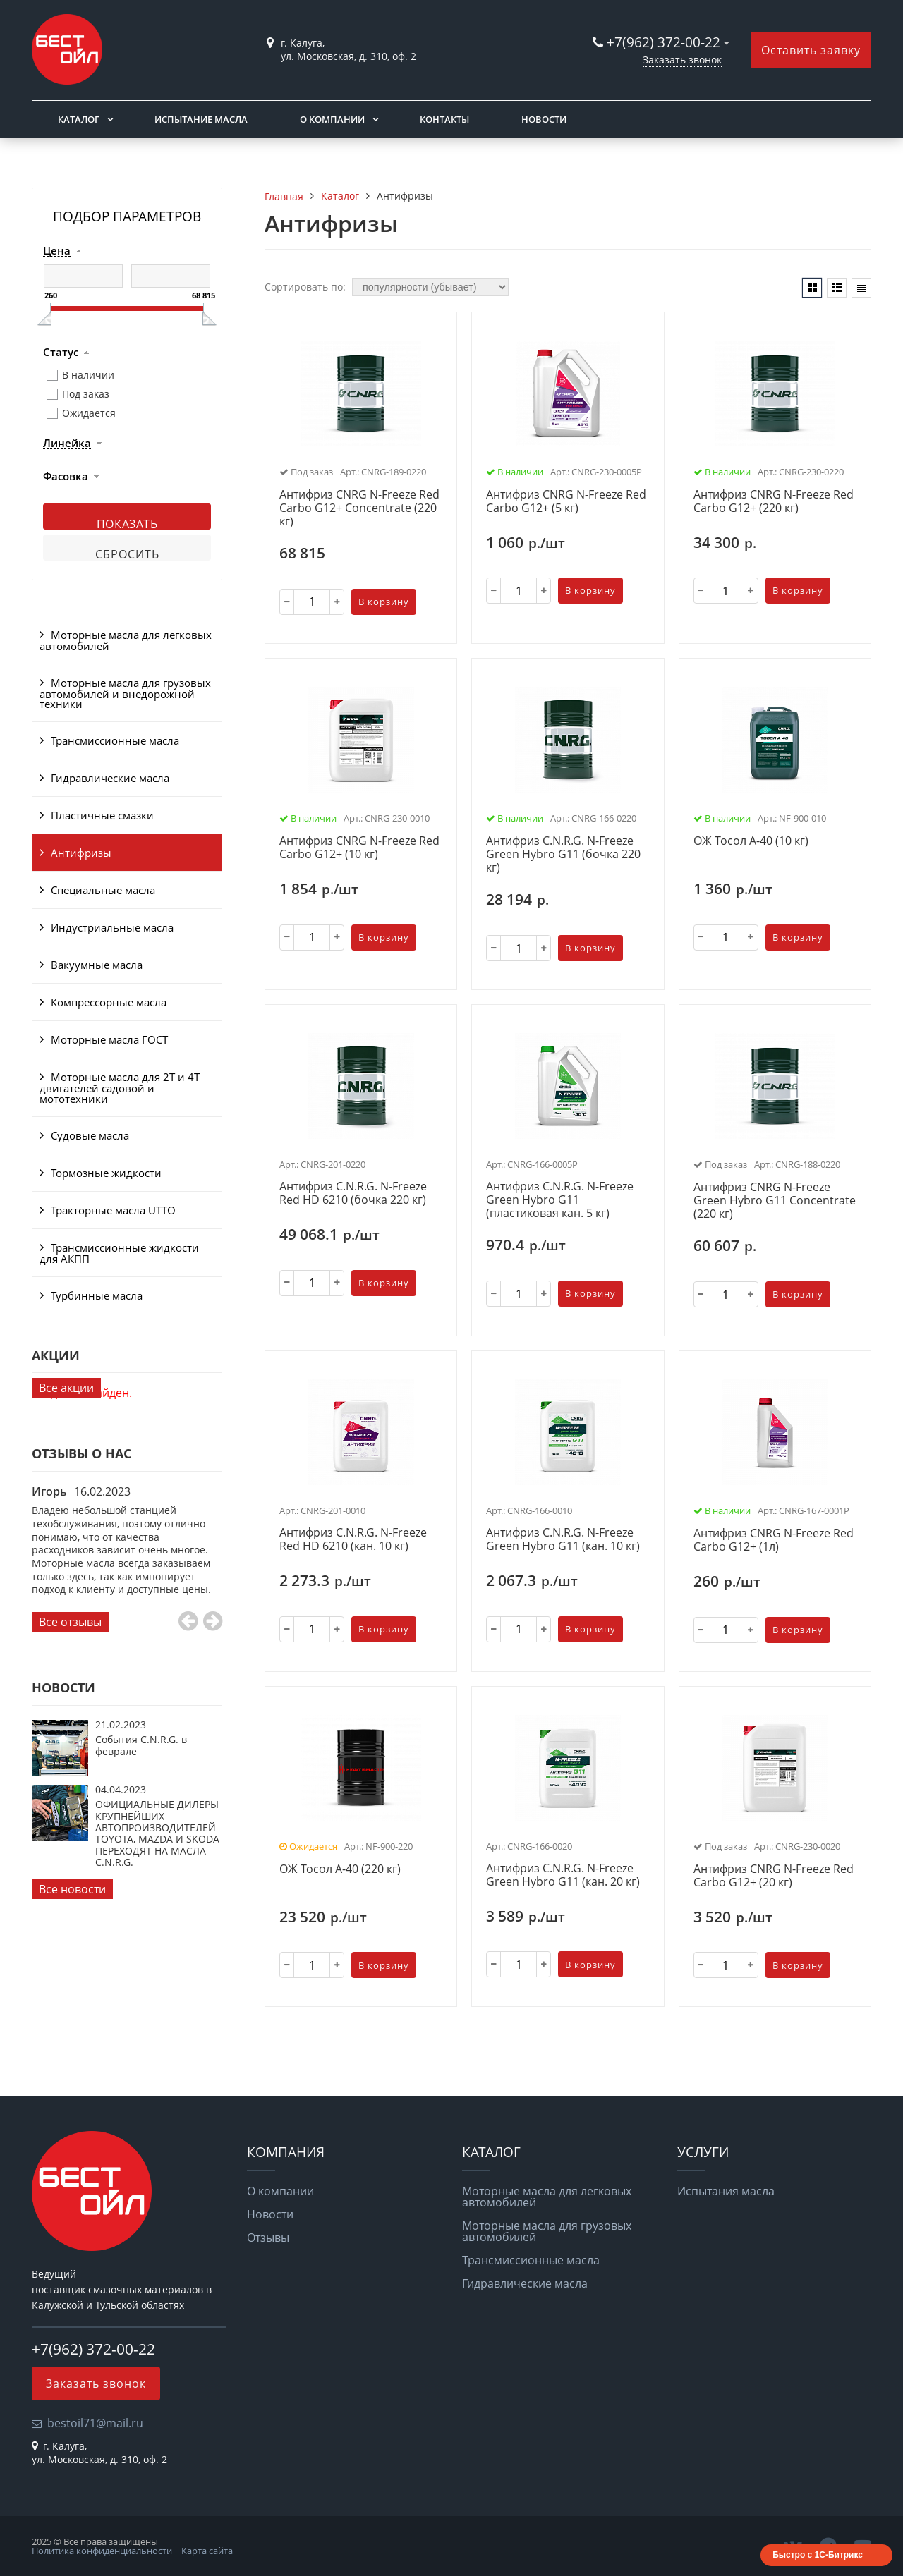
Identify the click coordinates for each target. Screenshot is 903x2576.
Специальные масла (103, 890)
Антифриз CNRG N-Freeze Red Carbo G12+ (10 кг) (359, 848)
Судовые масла (90, 1135)
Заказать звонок (682, 59)
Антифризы (81, 853)
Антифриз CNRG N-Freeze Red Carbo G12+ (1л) (773, 1540)
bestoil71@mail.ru (95, 2423)
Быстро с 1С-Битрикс (817, 2555)
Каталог (78, 119)
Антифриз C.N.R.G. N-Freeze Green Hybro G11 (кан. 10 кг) (563, 1539)
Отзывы (268, 2237)
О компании (332, 119)
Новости (543, 119)
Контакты (444, 119)
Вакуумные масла (97, 965)
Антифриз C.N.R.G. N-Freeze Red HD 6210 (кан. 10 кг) (353, 1539)
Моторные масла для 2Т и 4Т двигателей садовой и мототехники (120, 1088)
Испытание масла (201, 119)
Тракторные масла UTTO (113, 1210)
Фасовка (65, 476)
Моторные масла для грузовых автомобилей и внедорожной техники (125, 694)
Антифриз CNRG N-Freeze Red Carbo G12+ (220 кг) (773, 501)
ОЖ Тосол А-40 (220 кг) (340, 1869)
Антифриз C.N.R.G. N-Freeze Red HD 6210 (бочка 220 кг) (353, 1193)
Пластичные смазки (102, 815)
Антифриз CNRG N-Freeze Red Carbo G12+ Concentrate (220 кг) (359, 508)
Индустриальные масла (112, 927)
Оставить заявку (811, 50)
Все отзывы (70, 1622)
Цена (57, 251)
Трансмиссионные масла (115, 740)
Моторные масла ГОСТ (109, 1039)
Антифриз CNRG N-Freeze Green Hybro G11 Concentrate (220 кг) (774, 1200)
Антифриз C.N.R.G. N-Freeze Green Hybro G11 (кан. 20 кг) (563, 1875)
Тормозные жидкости (106, 1173)
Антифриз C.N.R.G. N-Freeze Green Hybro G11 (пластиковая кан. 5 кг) (560, 1200)
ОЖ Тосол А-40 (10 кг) (750, 841)
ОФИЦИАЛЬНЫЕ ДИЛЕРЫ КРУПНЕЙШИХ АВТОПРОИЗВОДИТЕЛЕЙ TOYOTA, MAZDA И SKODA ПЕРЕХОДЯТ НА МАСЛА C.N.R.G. (157, 1833)
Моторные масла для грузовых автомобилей (546, 2231)
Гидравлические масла (110, 778)
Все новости (72, 1889)
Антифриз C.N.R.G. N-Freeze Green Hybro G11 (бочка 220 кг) (563, 854)
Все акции (66, 1388)
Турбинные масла (97, 1295)
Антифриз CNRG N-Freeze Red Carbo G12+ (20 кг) (773, 1876)
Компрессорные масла (108, 1002)
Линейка (67, 443)
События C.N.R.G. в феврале (141, 1745)
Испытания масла (726, 2191)
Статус (60, 352)
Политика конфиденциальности (102, 2550)
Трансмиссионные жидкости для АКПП (119, 1253)
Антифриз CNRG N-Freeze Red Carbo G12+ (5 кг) (566, 501)
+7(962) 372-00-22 (663, 41)
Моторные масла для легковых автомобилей (126, 640)
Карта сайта (207, 2550)
